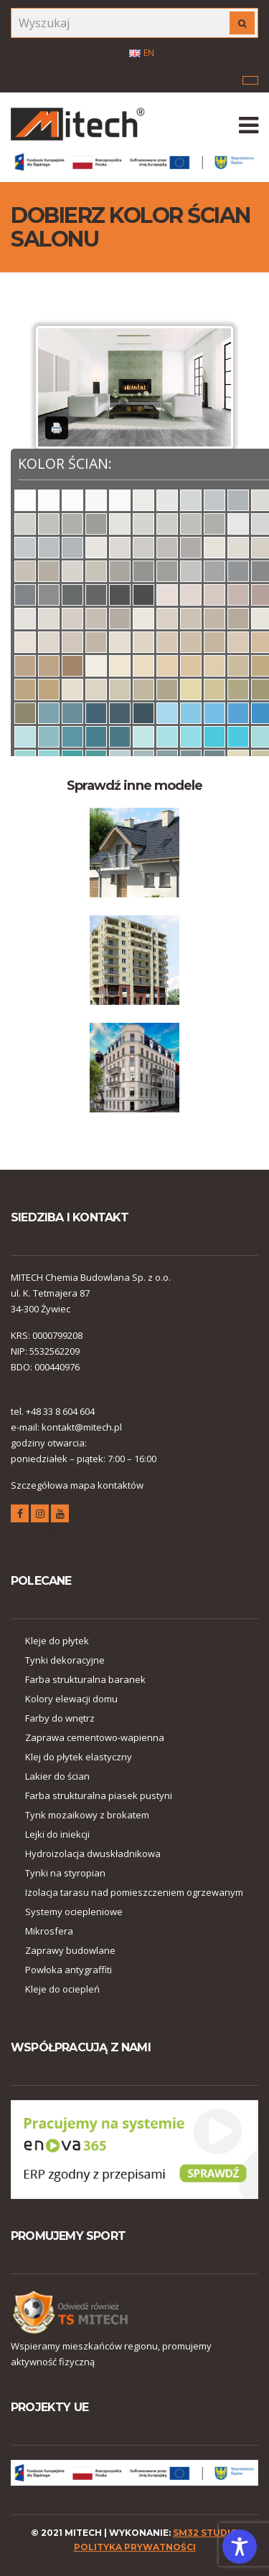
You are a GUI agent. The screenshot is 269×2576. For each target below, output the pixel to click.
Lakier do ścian (57, 1776)
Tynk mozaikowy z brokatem (87, 1814)
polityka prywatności (135, 2547)
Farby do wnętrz (60, 1718)
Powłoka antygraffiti (68, 1969)
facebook (20, 1515)
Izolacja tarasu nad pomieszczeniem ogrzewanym (134, 1892)
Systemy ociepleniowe (74, 1911)
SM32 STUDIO (205, 2532)
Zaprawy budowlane (70, 1950)
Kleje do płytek (57, 1640)
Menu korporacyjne (250, 80)
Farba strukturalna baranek (85, 1679)
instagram (40, 1515)
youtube (60, 1515)
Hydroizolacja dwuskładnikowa (93, 1853)
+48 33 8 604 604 (60, 1411)
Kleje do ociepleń (62, 1989)
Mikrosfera (49, 1930)
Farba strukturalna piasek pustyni (98, 1795)
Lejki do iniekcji (57, 1834)
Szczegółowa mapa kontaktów (77, 1485)
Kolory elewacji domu (71, 1698)
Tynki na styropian (65, 1872)
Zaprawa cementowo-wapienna (94, 1737)
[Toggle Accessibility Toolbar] (239, 2546)
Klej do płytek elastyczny (78, 1756)
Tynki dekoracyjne (65, 1660)
